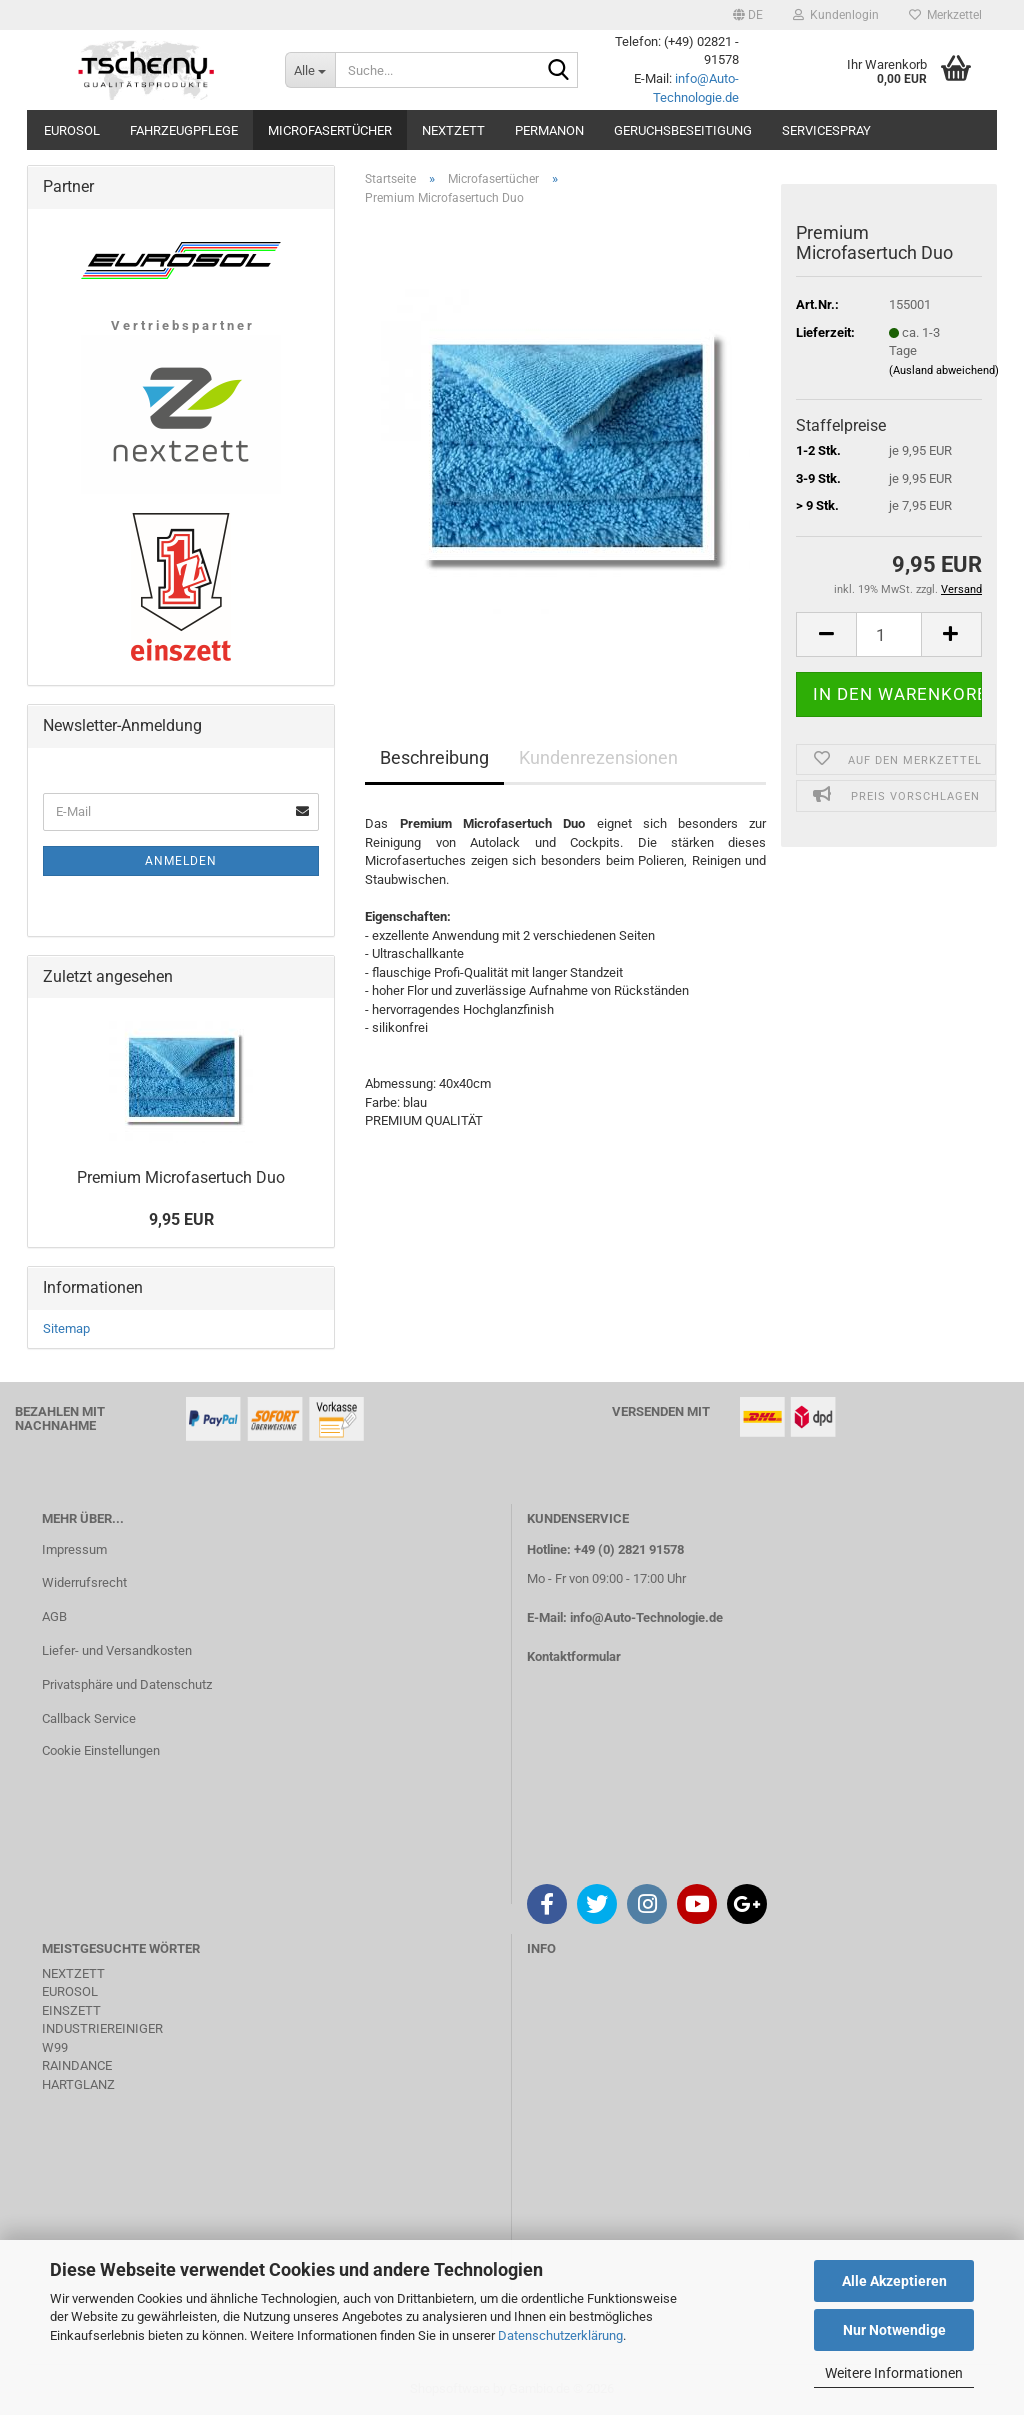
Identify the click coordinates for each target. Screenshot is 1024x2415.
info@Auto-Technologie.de (646, 1617)
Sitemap (66, 1328)
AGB (54, 1616)
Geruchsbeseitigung (683, 130)
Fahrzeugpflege (184, 130)
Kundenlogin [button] (836, 15)
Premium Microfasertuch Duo (181, 1177)
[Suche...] (310, 70)
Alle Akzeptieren (894, 2281)
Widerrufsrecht (84, 1582)
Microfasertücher (330, 130)
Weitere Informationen (894, 2373)
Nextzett (453, 130)
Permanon (549, 130)
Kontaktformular (574, 1656)
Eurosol (72, 130)
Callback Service (89, 1718)
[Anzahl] (889, 634)
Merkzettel (945, 15)
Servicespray (826, 130)
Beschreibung (434, 757)
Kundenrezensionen (598, 757)
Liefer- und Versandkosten (117, 1650)
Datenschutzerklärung (560, 2335)
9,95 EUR (181, 1219)
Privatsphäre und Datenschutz (127, 1684)
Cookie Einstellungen (101, 1750)
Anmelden (181, 861)
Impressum (74, 1549)
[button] (748, 15)
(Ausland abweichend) (944, 370)
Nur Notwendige (894, 2330)
